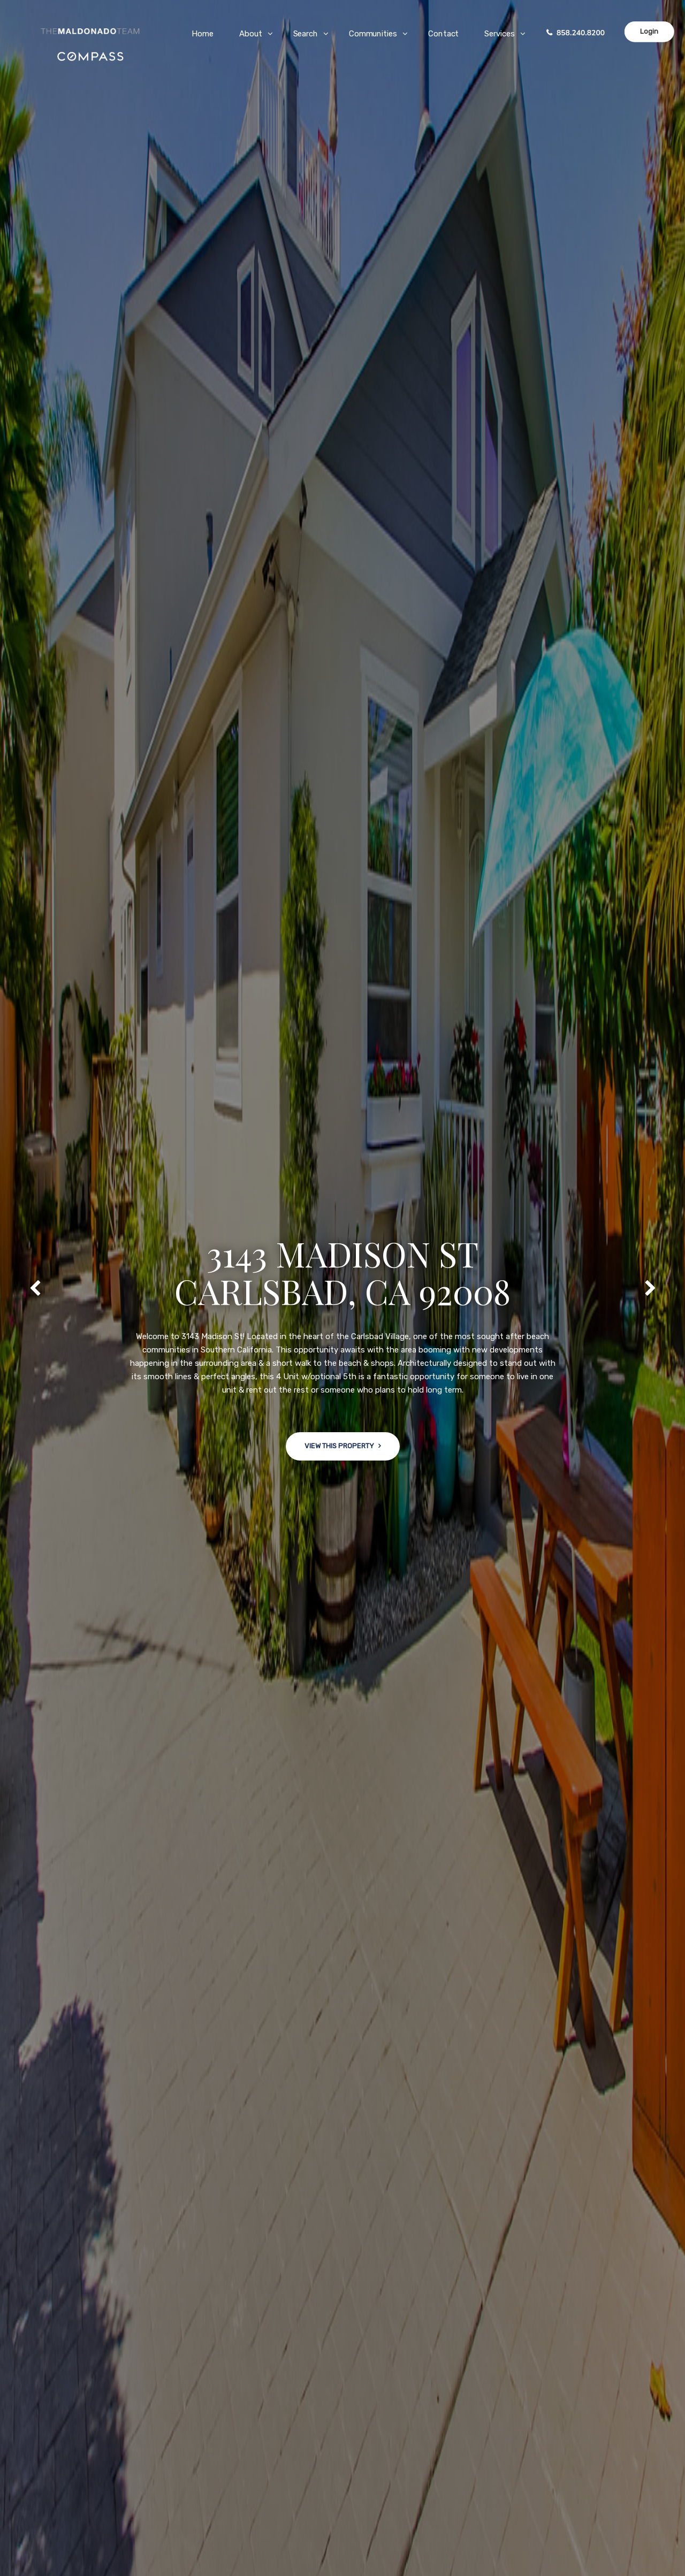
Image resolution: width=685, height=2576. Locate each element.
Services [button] (499, 34)
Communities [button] (373, 34)
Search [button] (305, 34)
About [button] (250, 34)
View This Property (339, 1449)
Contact (443, 34)
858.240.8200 (581, 33)
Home (203, 34)
